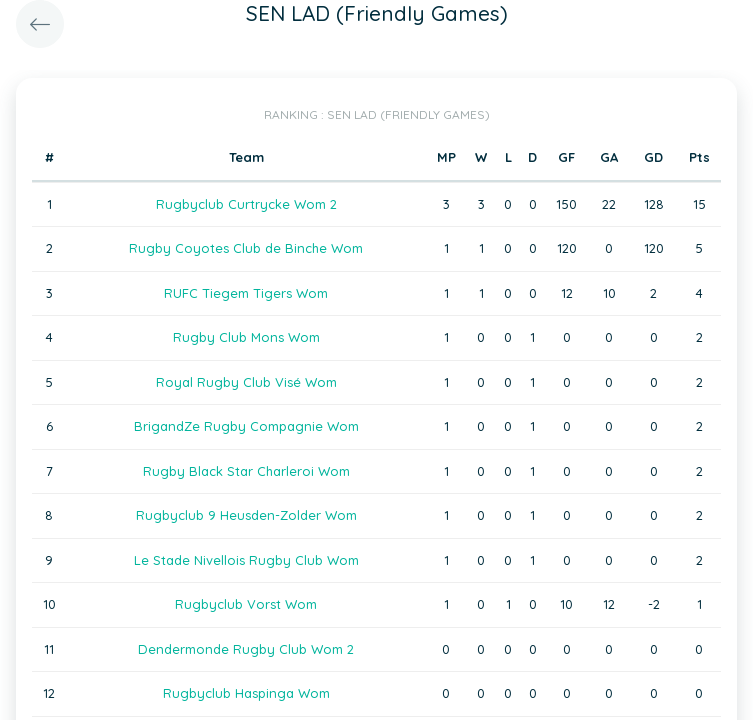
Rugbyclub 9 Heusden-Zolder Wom (246, 515)
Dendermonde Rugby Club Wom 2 (246, 649)
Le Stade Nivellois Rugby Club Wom (246, 560)
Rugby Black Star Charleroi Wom (246, 471)
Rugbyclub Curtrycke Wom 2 (246, 204)
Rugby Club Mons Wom (246, 337)
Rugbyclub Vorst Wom (246, 604)
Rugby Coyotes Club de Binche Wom (246, 248)
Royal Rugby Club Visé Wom (246, 382)
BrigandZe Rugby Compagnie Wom (246, 426)
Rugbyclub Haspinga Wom (246, 693)
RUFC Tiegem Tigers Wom (246, 293)
